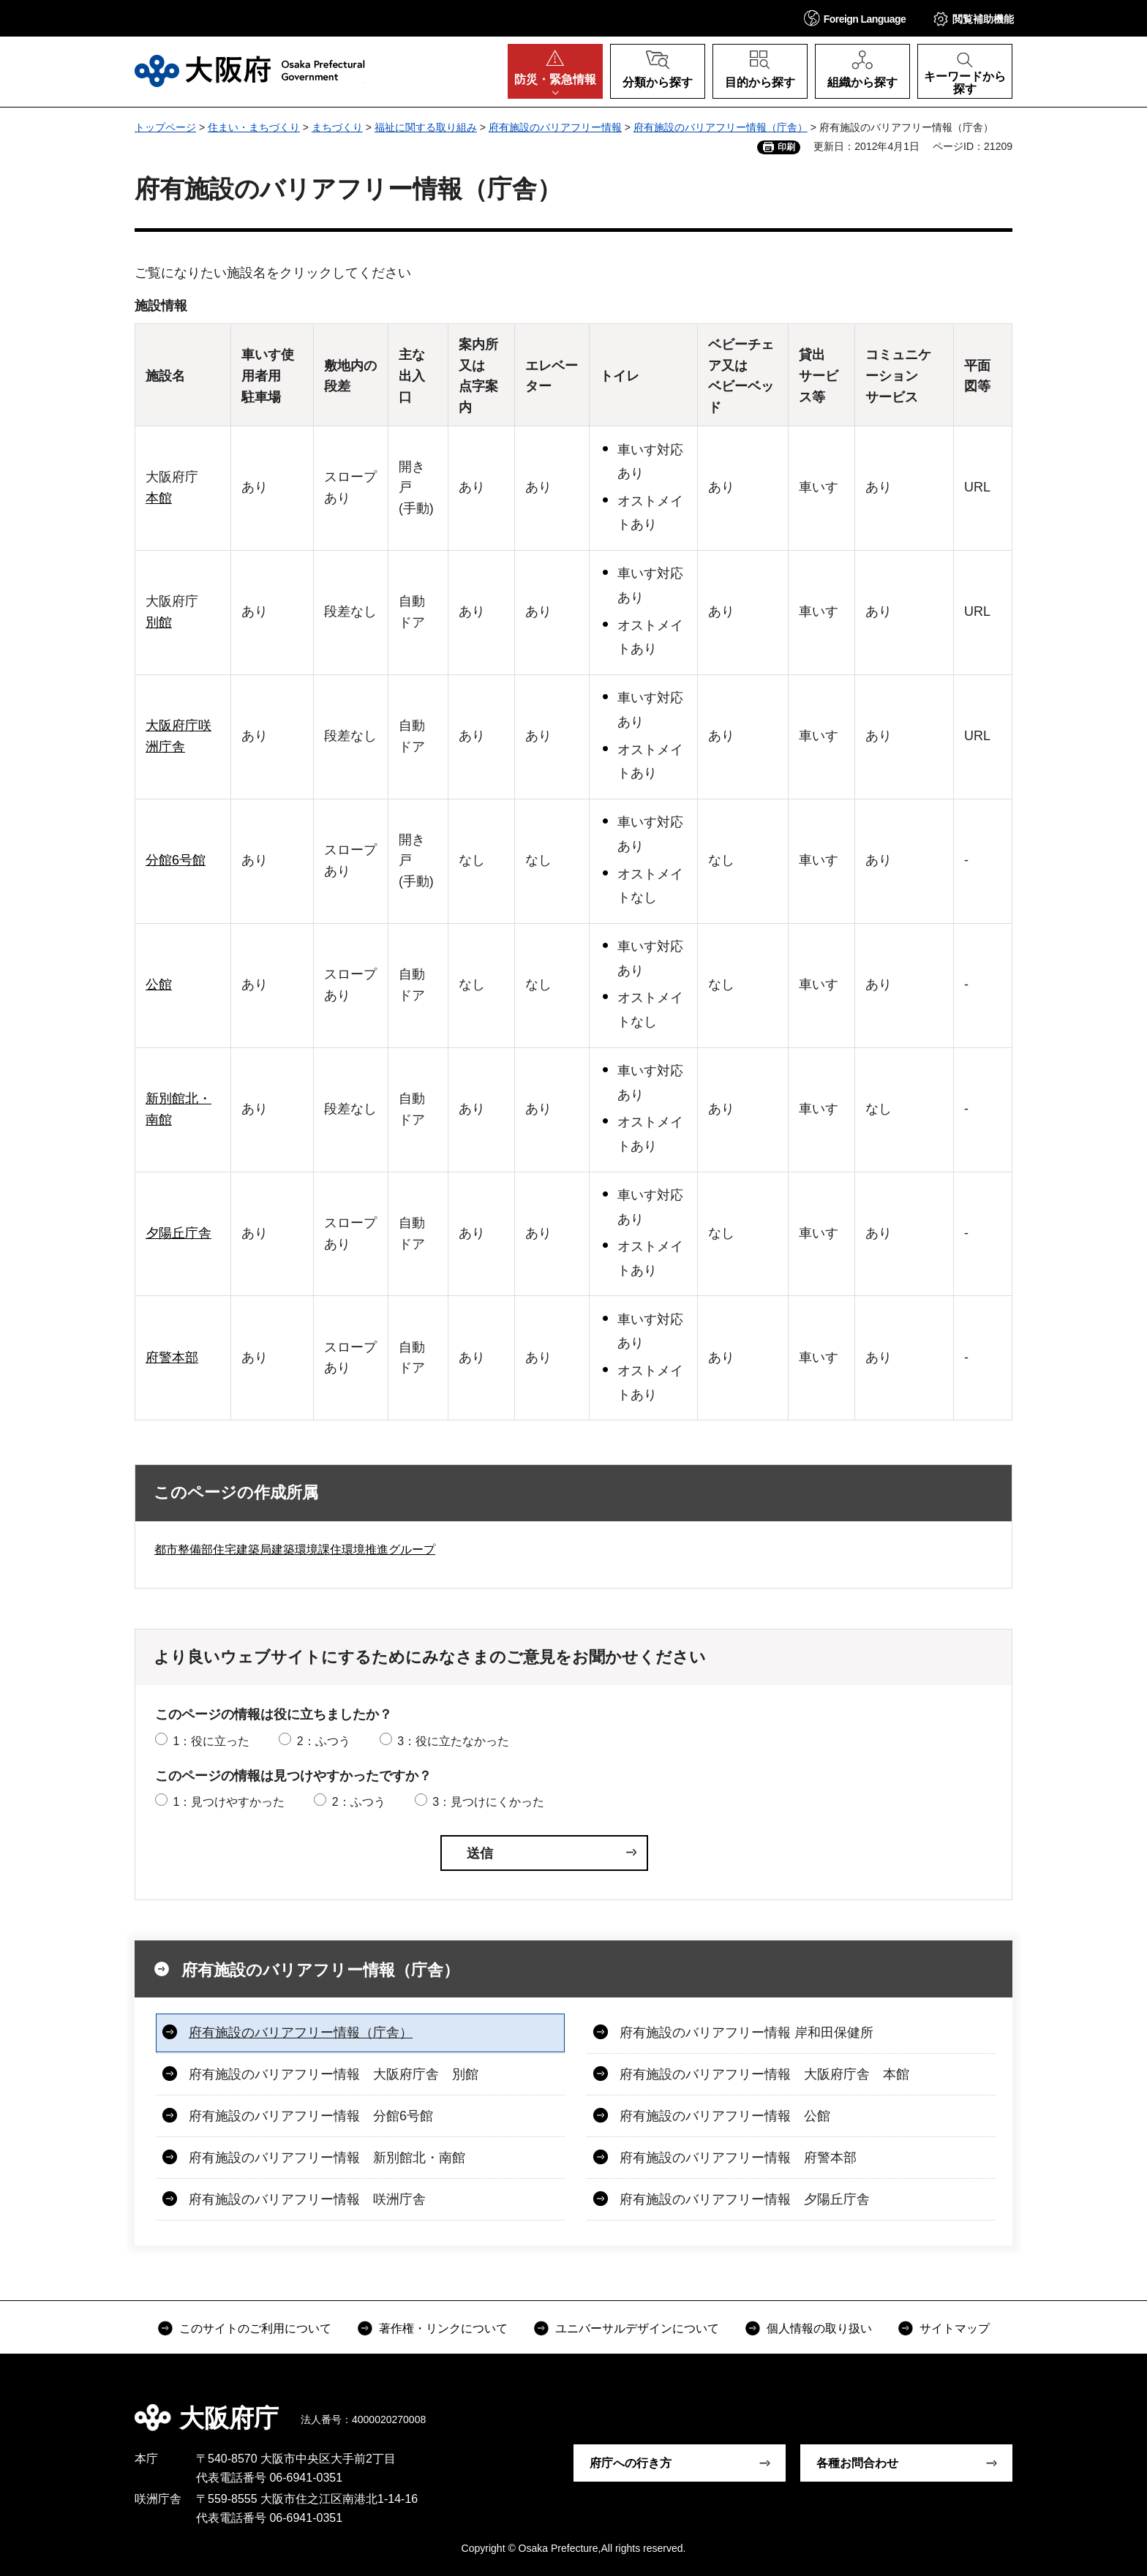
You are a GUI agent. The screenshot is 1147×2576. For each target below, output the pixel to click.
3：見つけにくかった (488, 1802)
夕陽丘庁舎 (178, 1233)
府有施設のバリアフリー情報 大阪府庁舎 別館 (333, 2074)
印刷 (786, 147)
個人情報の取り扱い (819, 2328)
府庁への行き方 (631, 2463)
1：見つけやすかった (229, 1802)
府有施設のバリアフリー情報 (555, 127)
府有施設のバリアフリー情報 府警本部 (738, 2157)
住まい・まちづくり (254, 127)
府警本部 (172, 1357)
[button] (855, 18)
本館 (159, 498)
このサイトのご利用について (255, 2328)
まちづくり (337, 127)
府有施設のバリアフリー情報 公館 (725, 2116)
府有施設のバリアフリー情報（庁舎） (720, 127)
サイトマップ (955, 2328)
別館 (159, 622)
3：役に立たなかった (453, 1741)
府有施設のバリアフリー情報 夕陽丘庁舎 (745, 2199)
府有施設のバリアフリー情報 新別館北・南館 (327, 2157)
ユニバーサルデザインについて (637, 2328)
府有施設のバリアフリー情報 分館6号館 (311, 2116)
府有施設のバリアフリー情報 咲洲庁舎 (307, 2199)
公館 (159, 984)
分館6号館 (176, 860)
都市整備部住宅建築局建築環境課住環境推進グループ (294, 1549)
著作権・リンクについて (443, 2328)
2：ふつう (323, 1741)
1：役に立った (211, 1741)
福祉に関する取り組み (426, 127)
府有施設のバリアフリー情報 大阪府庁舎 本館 (764, 2074)
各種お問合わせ (857, 2463)
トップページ (165, 127)
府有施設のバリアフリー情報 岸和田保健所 (746, 2032)
